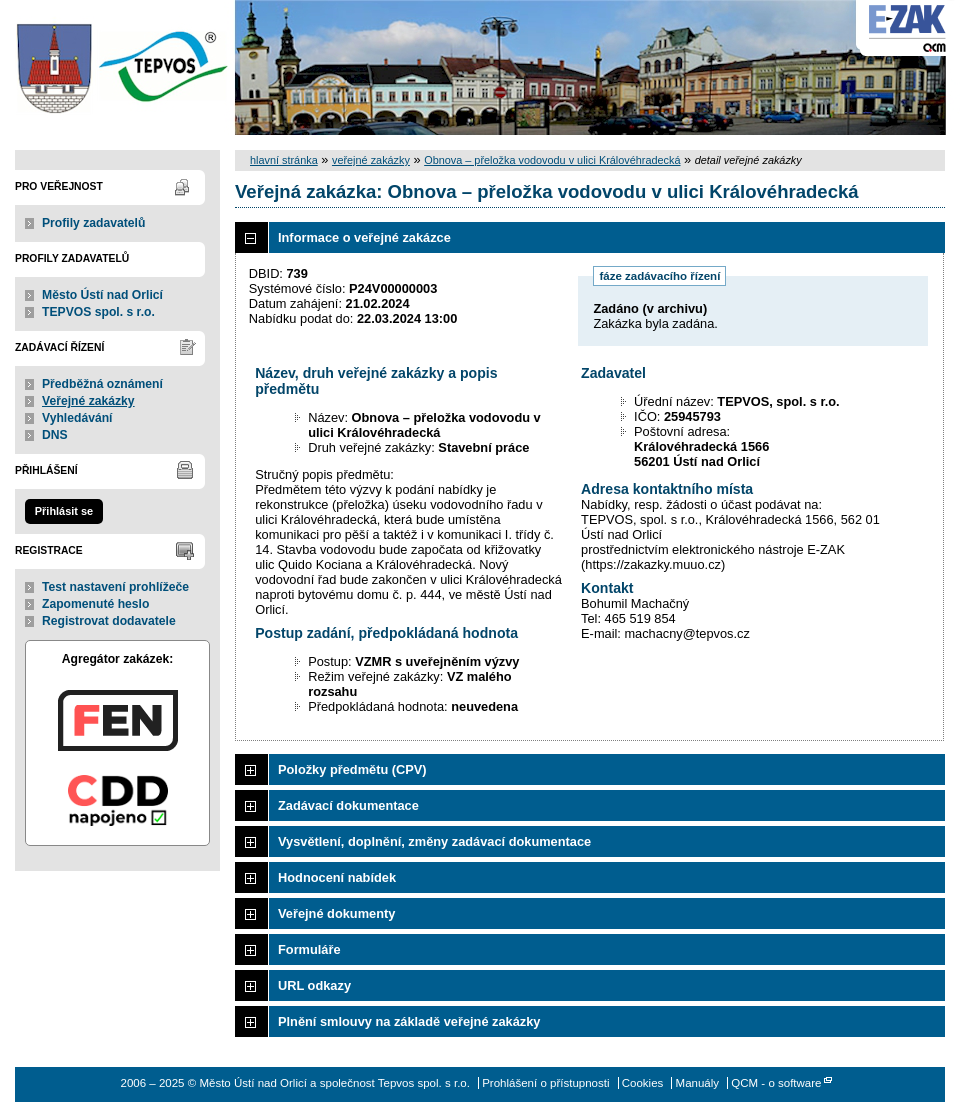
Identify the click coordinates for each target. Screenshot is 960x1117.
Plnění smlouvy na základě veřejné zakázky (409, 1021)
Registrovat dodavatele (109, 621)
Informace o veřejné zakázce (364, 237)
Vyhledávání (77, 418)
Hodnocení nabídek (337, 877)
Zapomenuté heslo (95, 604)
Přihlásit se (64, 511)
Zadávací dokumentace (348, 805)
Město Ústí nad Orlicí (102, 295)
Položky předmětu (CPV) (352, 769)
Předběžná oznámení (102, 384)
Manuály (698, 1083)
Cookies (643, 1083)
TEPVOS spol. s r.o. (98, 312)
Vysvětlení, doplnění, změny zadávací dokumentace (434, 841)
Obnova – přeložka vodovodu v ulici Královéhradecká (552, 160)
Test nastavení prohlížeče (115, 587)
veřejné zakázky (371, 160)
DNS (55, 435)
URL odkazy (314, 985)
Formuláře (309, 949)
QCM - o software (776, 1083)
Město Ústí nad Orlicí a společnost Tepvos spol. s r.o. (117, 67)
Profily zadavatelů (93, 223)
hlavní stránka (284, 160)
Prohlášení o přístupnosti (545, 1083)
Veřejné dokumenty (336, 913)
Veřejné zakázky (88, 401)
